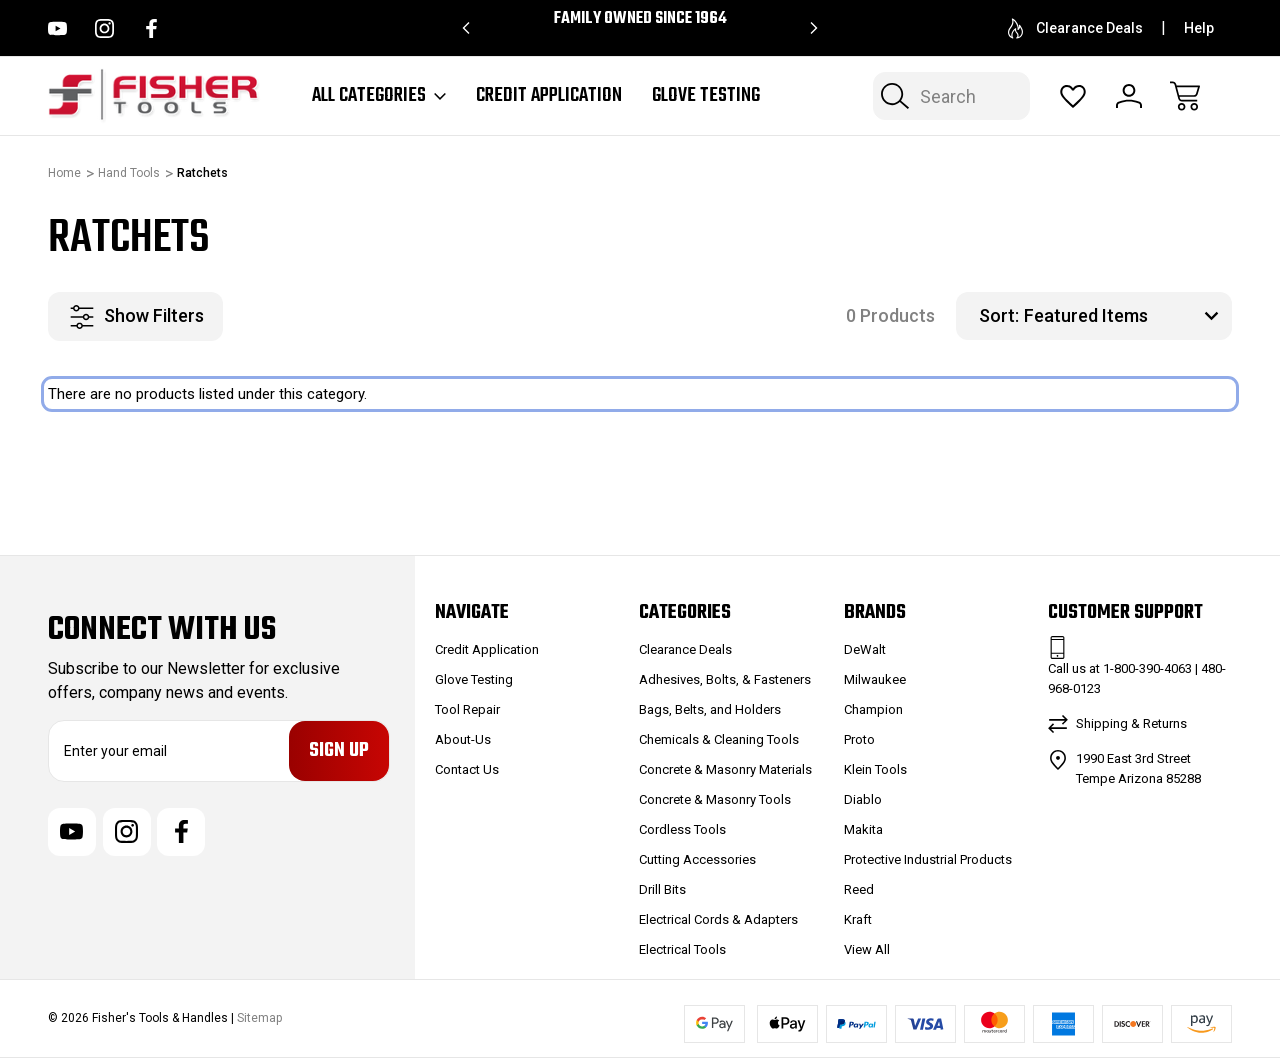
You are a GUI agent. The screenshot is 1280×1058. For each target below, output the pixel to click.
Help (1199, 28)
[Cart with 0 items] (1185, 96)
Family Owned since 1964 (640, 19)
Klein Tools (875, 769)
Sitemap (259, 1018)
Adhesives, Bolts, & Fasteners (725, 679)
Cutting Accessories (697, 859)
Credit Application (549, 96)
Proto (859, 739)
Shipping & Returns (1131, 723)
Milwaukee (875, 679)
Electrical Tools (682, 949)
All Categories (379, 96)
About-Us (463, 739)
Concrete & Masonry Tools (715, 799)
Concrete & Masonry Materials (725, 769)
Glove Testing (706, 96)
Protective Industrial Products (928, 859)
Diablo (863, 799)
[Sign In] (1129, 96)
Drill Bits (662, 889)
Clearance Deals (1075, 28)
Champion (873, 709)
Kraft (858, 919)
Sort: (999, 315)
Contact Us (467, 769)
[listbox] (1125, 316)
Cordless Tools (682, 829)
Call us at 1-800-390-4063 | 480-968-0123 (1137, 678)
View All (867, 949)
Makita (863, 829)
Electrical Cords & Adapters (718, 919)
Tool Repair (467, 709)
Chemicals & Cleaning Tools (719, 739)
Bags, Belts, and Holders (710, 709)
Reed (859, 889)
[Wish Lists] (1073, 96)
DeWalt (865, 649)
